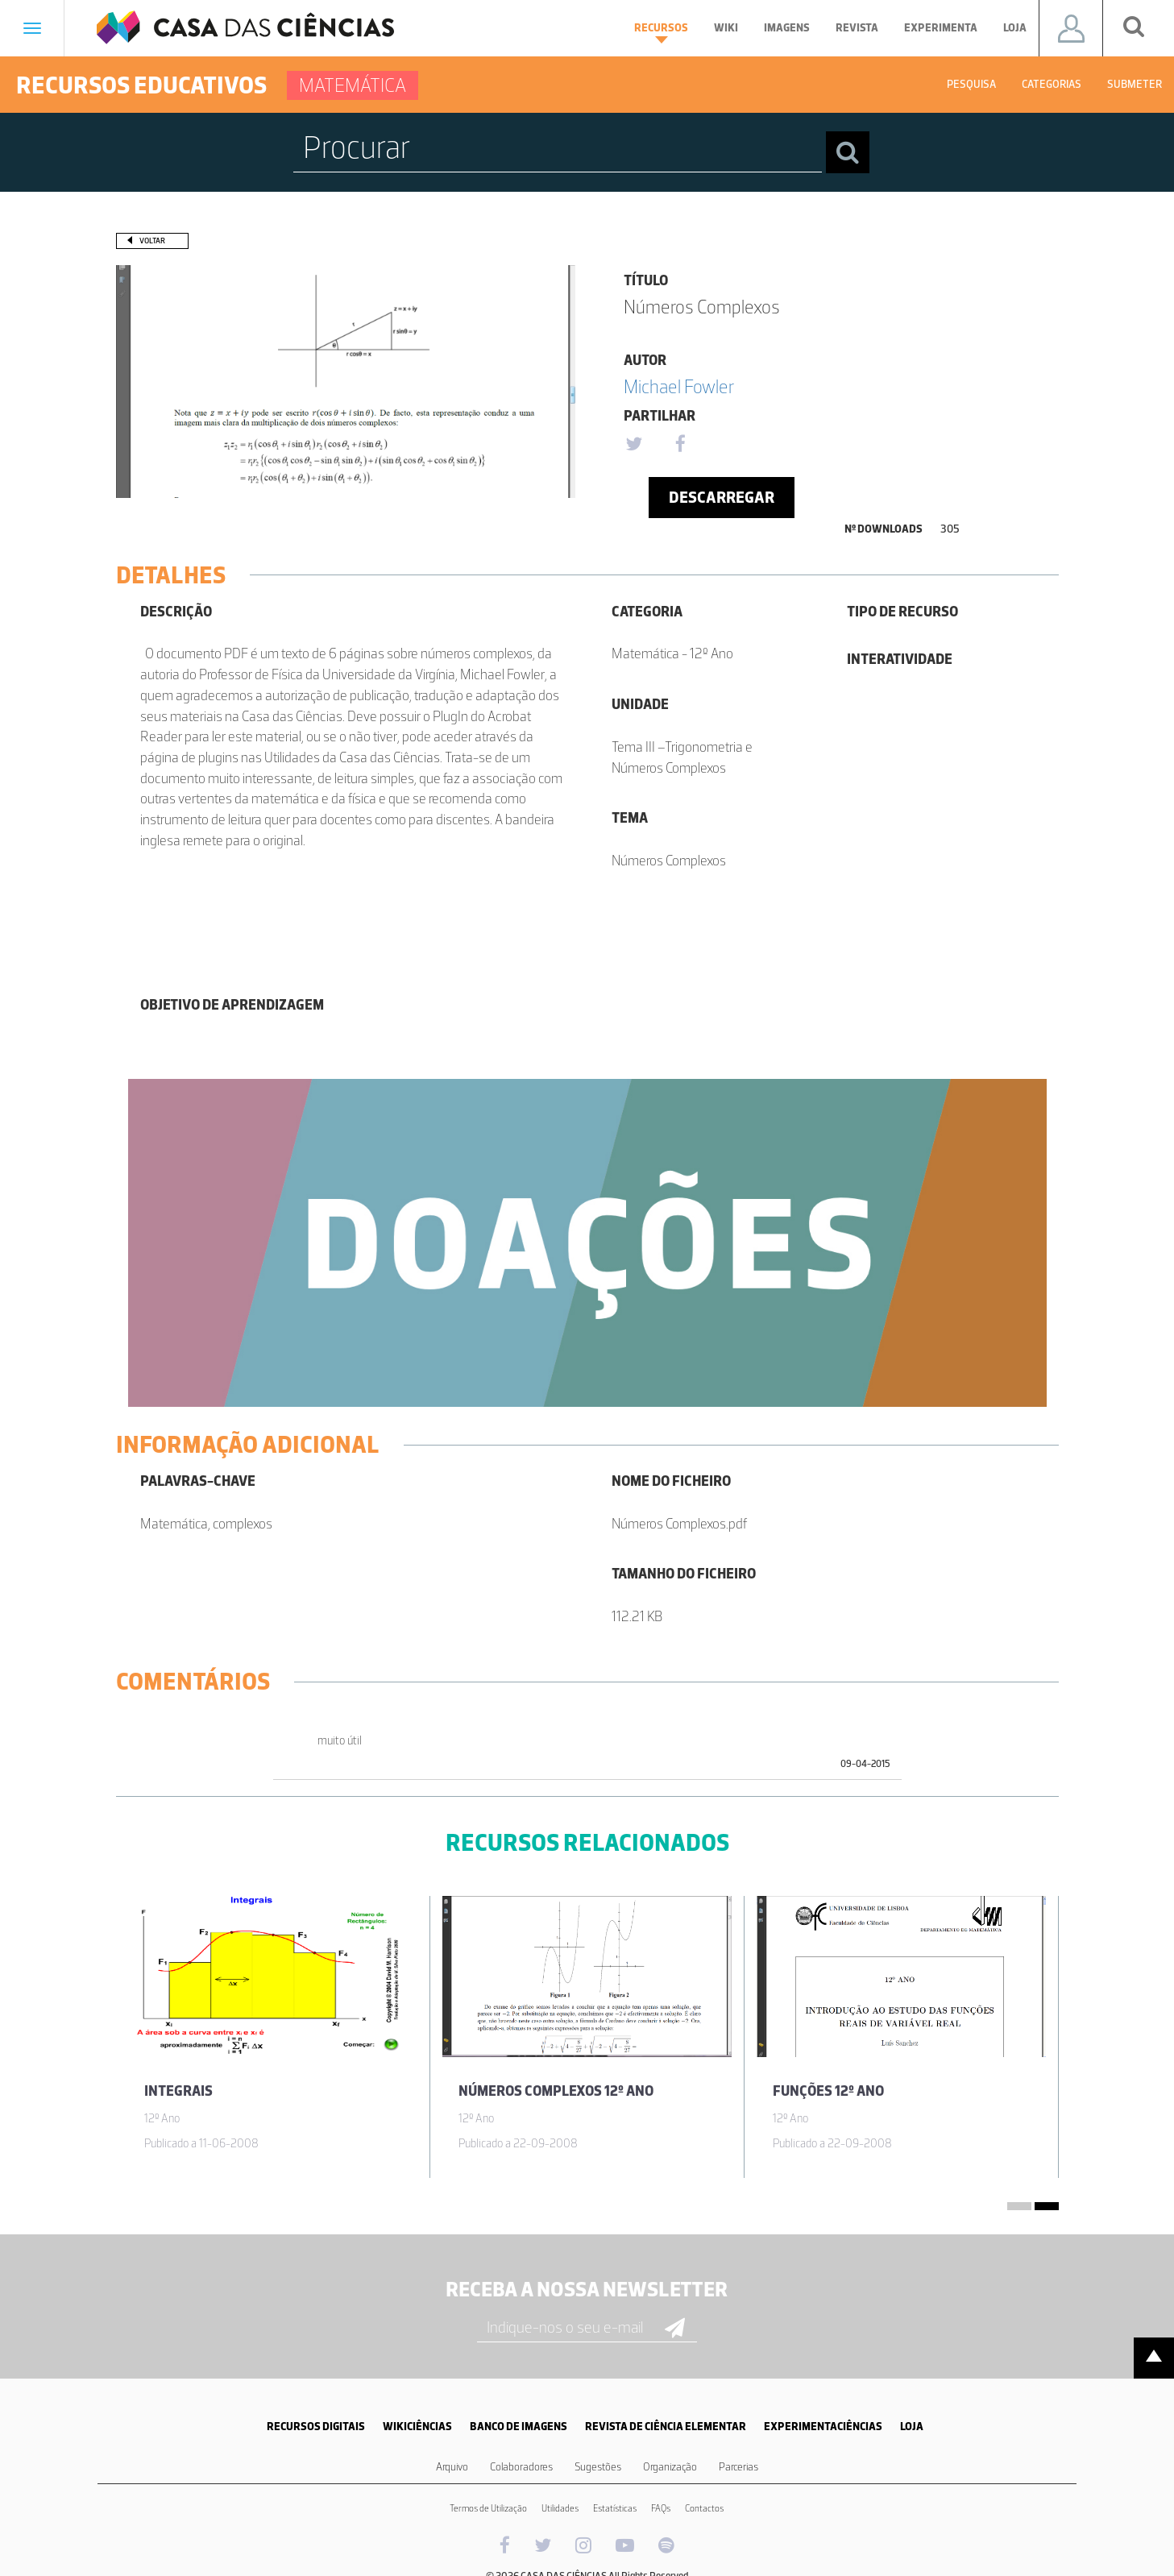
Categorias (1051, 84)
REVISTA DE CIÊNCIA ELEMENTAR (665, 2426)
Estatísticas (615, 2508)
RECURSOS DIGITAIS (316, 2426)
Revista (857, 28)
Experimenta (940, 28)
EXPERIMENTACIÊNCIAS (823, 2426)
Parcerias (738, 2467)
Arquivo (452, 2467)
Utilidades (560, 2508)
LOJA (911, 2426)
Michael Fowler (679, 386)
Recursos (661, 32)
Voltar (152, 240)
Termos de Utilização (488, 2508)
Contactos (704, 2508)
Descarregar (721, 497)
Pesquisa (971, 84)
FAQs (660, 2508)
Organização (670, 2467)
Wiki (726, 28)
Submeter (1134, 84)
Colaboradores (521, 2467)
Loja (1015, 28)
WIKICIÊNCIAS (417, 2426)
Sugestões (598, 2467)
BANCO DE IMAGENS (518, 2426)
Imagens (787, 28)
